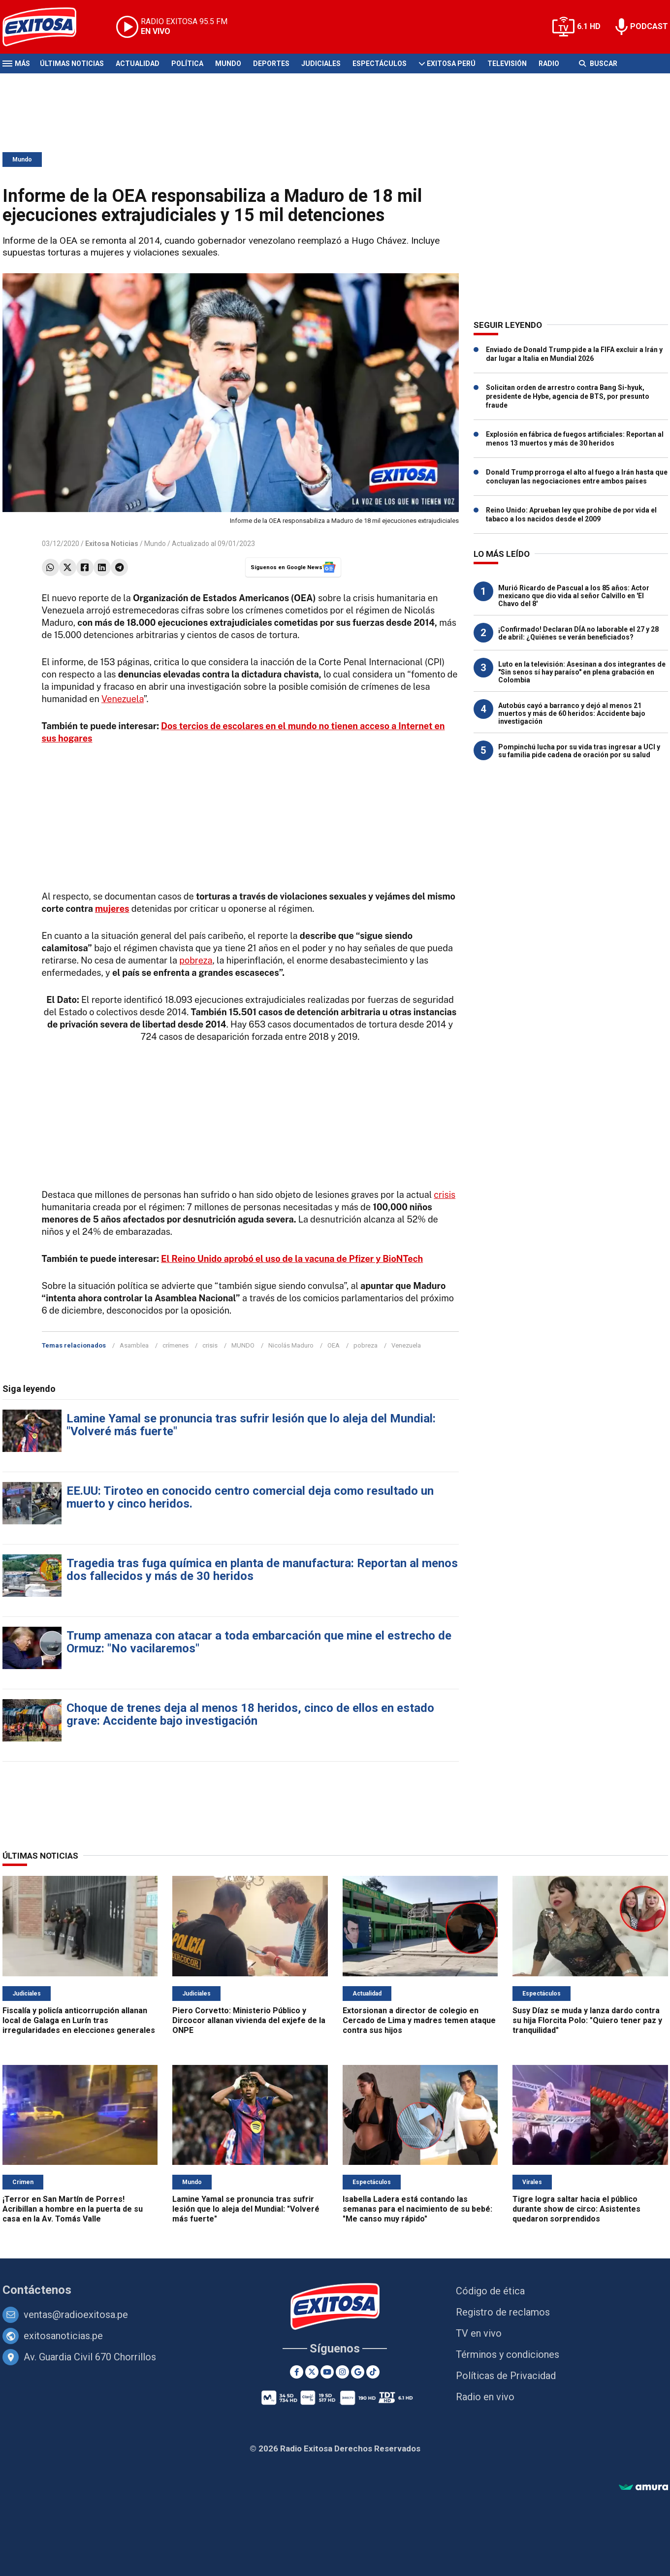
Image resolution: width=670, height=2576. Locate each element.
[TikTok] (373, 2372)
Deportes (271, 63)
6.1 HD (589, 26)
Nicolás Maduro (291, 1345)
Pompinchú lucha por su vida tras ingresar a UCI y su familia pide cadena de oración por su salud (579, 751)
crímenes (175, 1345)
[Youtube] (327, 2372)
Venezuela (122, 699)
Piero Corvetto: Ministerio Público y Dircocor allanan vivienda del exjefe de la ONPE (248, 2020)
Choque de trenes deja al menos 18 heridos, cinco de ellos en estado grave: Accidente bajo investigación (250, 1714)
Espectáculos (379, 63)
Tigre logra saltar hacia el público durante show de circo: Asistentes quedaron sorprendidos (576, 2208)
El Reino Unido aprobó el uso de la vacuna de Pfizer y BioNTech (292, 1259)
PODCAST (649, 26)
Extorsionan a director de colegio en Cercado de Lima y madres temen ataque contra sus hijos (419, 2020)
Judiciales (321, 63)
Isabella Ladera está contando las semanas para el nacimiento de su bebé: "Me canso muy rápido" (417, 2208)
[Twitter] (312, 2372)
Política (187, 63)
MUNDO (243, 1345)
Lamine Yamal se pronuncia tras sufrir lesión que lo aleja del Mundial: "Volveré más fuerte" (251, 1425)
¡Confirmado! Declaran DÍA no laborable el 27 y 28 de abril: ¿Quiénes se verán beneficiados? (578, 633)
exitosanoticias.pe (63, 2336)
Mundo (228, 63)
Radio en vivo (485, 2397)
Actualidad (138, 63)
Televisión (507, 63)
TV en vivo (479, 2333)
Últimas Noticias (72, 63)
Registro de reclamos (503, 2312)
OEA (333, 1345)
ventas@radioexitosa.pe (76, 2314)
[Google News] (357, 2372)
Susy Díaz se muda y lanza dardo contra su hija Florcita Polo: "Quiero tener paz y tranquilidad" (587, 2020)
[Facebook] (296, 2372)
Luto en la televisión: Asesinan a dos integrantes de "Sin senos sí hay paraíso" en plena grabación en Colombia (582, 672)
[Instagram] (342, 2372)
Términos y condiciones (507, 2354)
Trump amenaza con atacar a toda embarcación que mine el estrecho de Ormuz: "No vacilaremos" (258, 1642)
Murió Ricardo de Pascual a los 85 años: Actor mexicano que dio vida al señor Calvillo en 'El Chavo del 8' (573, 596)
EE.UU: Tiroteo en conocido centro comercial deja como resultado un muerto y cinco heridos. (250, 1497)
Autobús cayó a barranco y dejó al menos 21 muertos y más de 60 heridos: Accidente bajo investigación (571, 713)
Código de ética (490, 2291)
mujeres (112, 908)
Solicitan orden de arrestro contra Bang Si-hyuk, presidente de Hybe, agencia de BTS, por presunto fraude (567, 396)
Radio (549, 63)
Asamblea (134, 1345)
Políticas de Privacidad (506, 2376)
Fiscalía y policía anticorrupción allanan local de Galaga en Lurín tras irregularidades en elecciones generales (78, 2020)
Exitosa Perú (451, 63)
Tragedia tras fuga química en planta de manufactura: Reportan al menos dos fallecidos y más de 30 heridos (262, 1569)
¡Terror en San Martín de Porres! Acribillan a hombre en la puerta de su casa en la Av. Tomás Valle (72, 2208)
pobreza (195, 960)
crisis (444, 1195)
